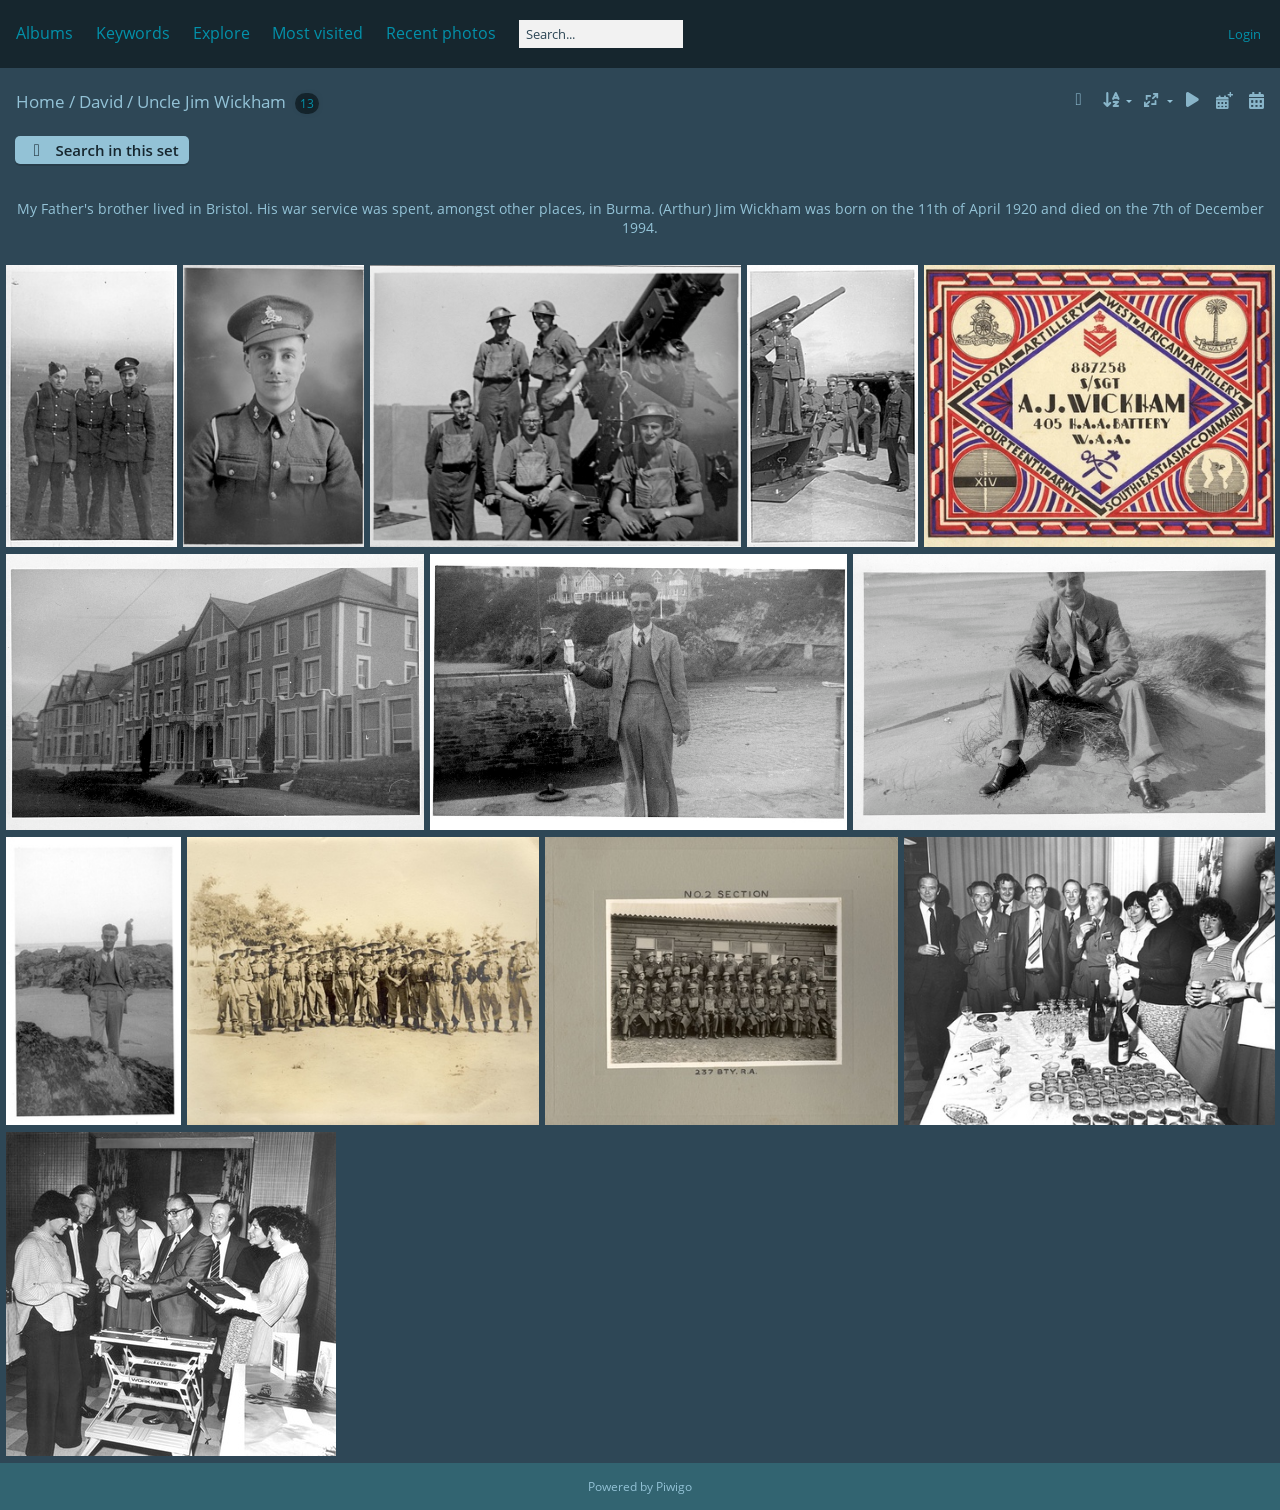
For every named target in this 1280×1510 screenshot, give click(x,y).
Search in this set (116, 150)
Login (1244, 34)
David (101, 101)
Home (40, 101)
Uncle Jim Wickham (211, 101)
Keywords (133, 33)
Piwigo (674, 1486)
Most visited (317, 33)
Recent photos (441, 33)
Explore (221, 33)
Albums (44, 33)
